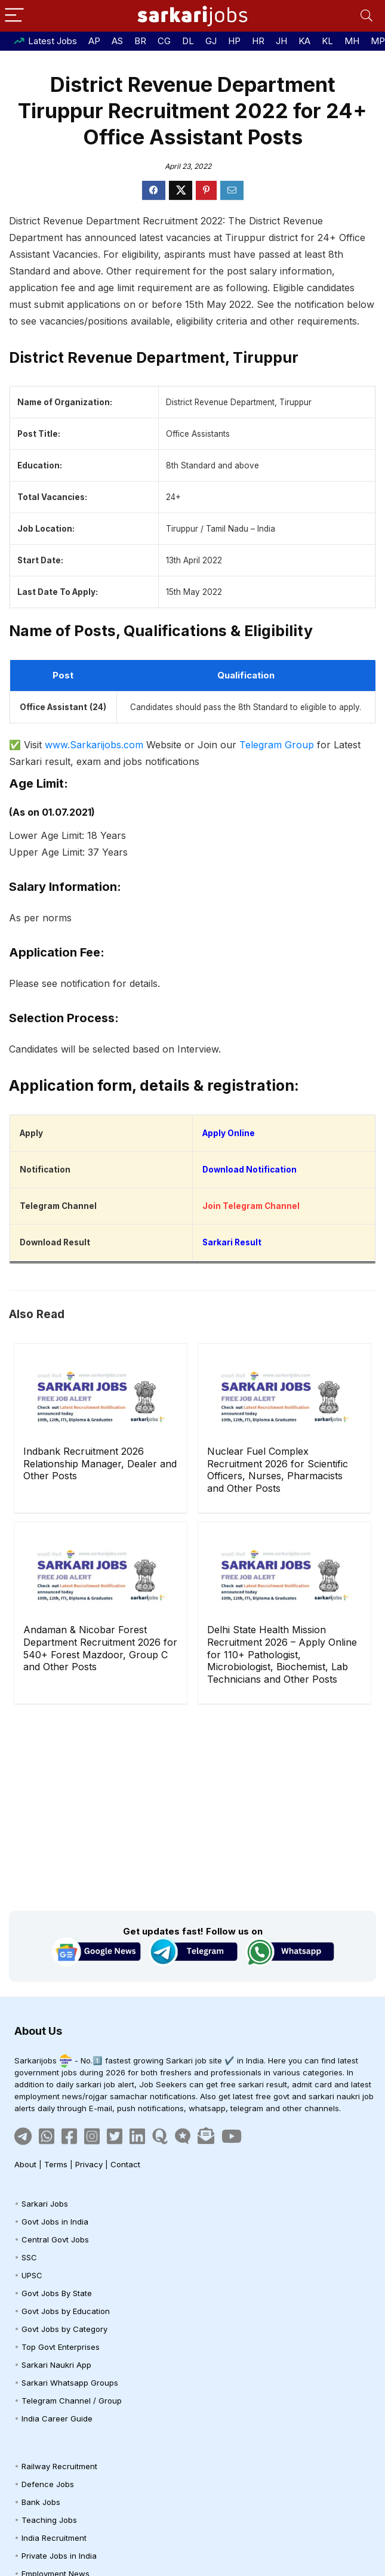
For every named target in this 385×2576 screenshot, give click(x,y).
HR (258, 41)
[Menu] (14, 16)
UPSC (31, 2275)
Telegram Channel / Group (71, 2400)
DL (188, 41)
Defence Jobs (47, 2484)
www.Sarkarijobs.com (94, 745)
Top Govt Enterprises (60, 2347)
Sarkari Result (231, 1242)
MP (378, 41)
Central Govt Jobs (55, 2239)
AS (117, 41)
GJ (211, 41)
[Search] (366, 16)
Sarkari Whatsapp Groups (69, 2382)
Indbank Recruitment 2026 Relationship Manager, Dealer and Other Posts (100, 1463)
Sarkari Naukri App (56, 2365)
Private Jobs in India (59, 2555)
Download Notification (249, 1169)
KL (327, 41)
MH (351, 41)
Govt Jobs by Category (64, 2329)
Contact (125, 2164)
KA (304, 41)
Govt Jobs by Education (65, 2311)
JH (281, 41)
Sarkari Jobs (44, 2203)
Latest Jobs (52, 41)
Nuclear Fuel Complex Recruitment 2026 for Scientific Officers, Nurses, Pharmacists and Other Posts (277, 1469)
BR (140, 41)
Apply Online (228, 1133)
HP (234, 41)
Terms (55, 2164)
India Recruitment (54, 2538)
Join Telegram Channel (251, 1206)
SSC (29, 2257)
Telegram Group (276, 745)
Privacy (89, 2164)
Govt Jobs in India (54, 2221)
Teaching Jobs (49, 2520)
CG (164, 41)
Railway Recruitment (59, 2466)
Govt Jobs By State (56, 2293)
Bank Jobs (40, 2502)
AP (94, 41)
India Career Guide (57, 2418)
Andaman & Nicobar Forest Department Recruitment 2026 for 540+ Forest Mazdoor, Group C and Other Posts (100, 1648)
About (25, 2164)
